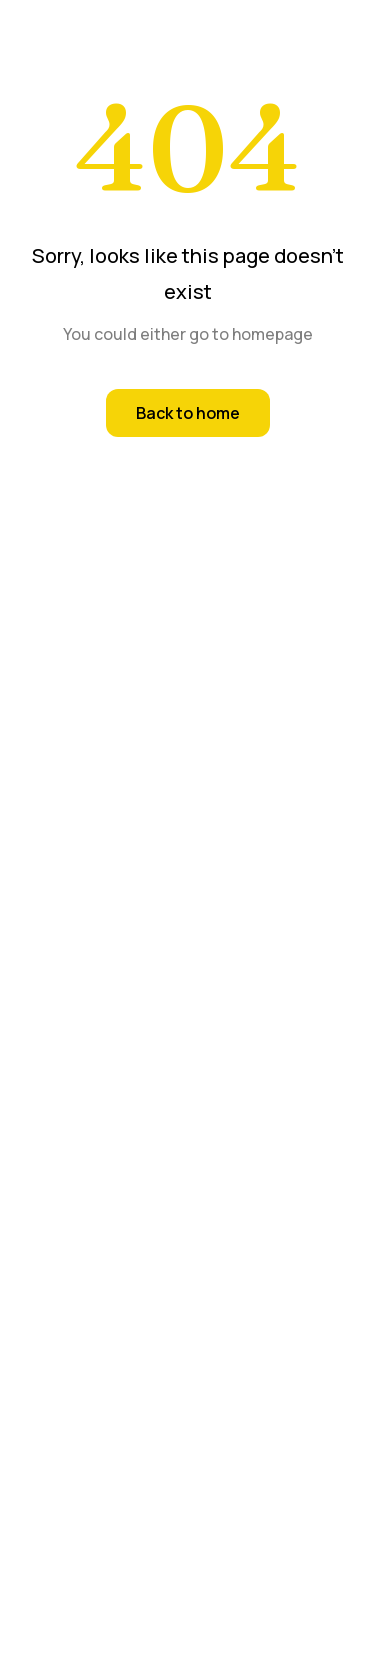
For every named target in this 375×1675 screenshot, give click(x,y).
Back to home (188, 413)
